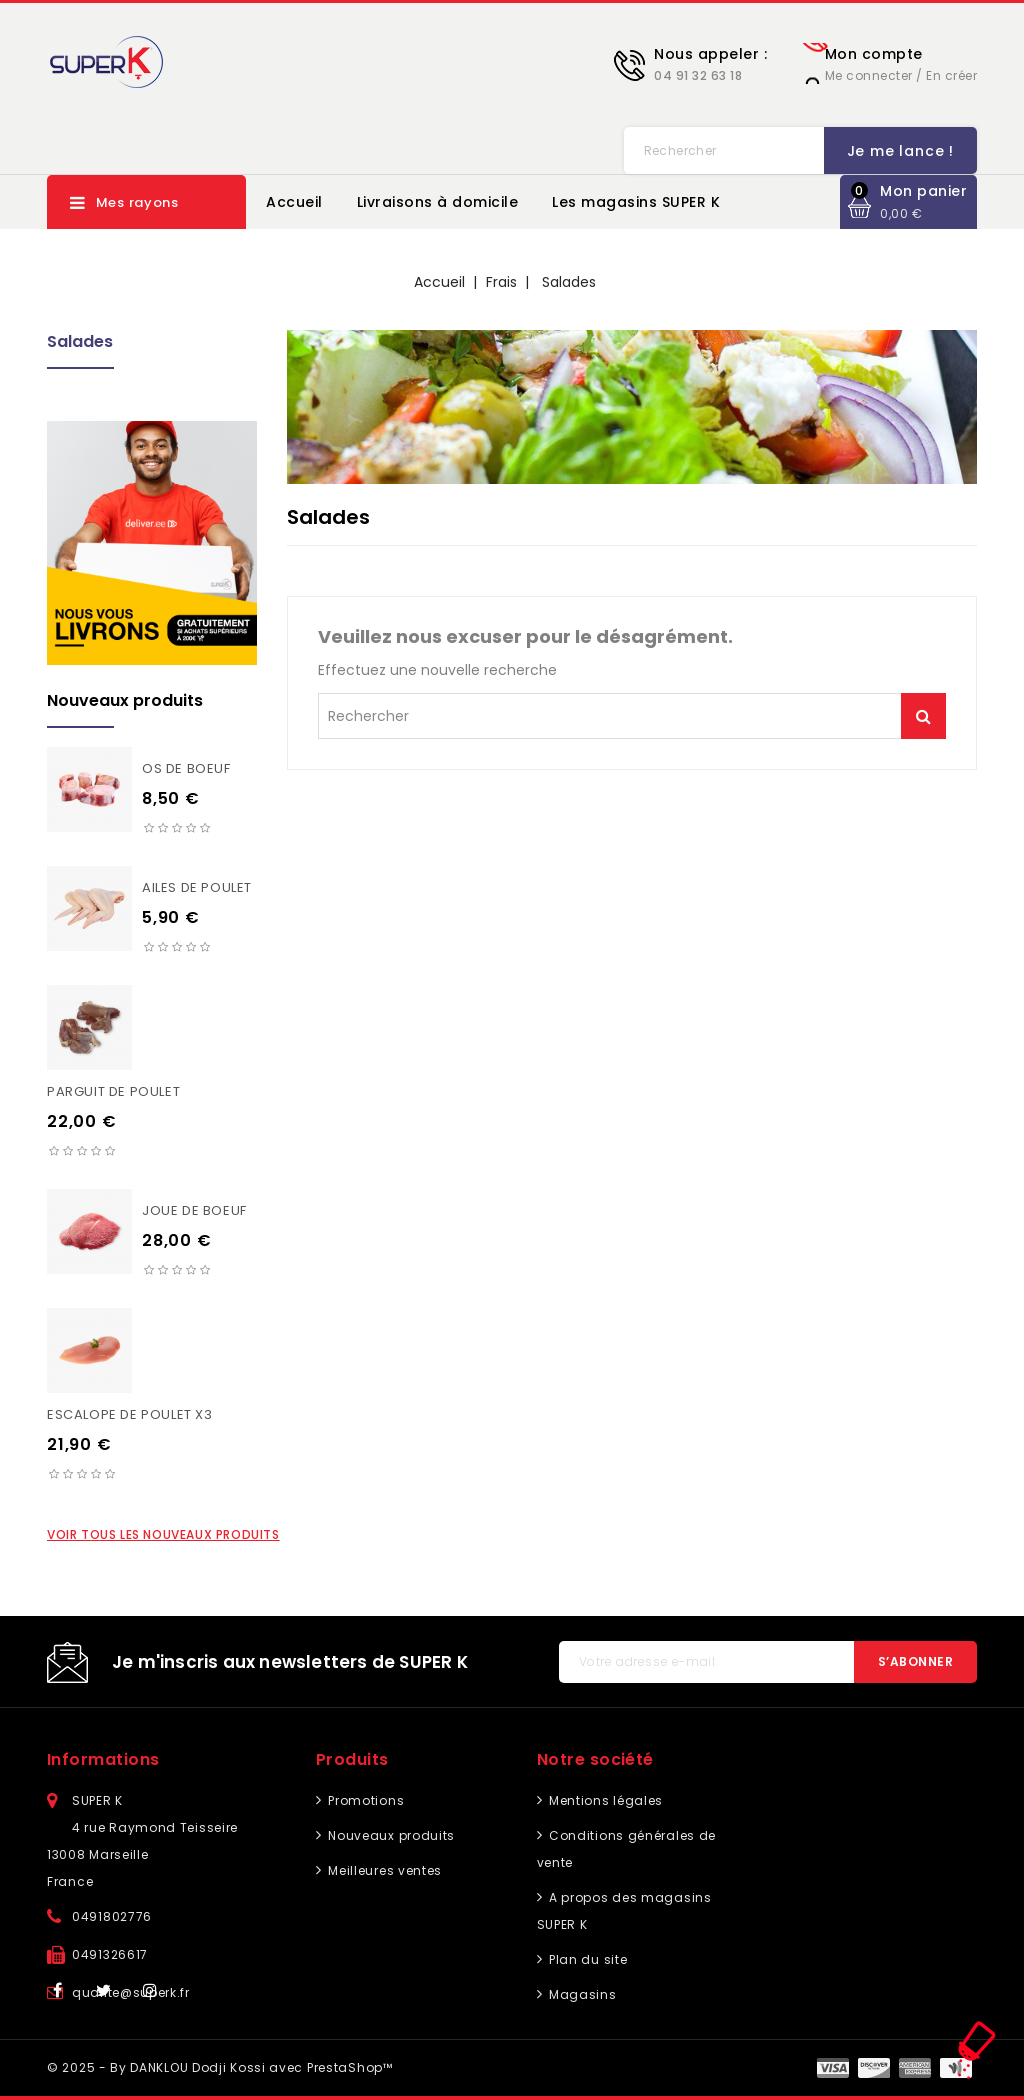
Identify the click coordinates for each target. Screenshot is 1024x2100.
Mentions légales (604, 1800)
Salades (80, 341)
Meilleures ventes (384, 1870)
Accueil (294, 202)
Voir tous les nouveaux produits (163, 1534)
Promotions (365, 1800)
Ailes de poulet (197, 887)
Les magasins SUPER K (636, 202)
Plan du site (586, 1959)
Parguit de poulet (113, 1091)
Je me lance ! (680, 151)
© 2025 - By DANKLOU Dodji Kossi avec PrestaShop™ (220, 2067)
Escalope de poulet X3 (130, 1414)
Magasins (580, 1994)
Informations (103, 1759)
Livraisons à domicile (438, 202)
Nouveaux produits (390, 1835)
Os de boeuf (186, 768)
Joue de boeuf (194, 1210)
